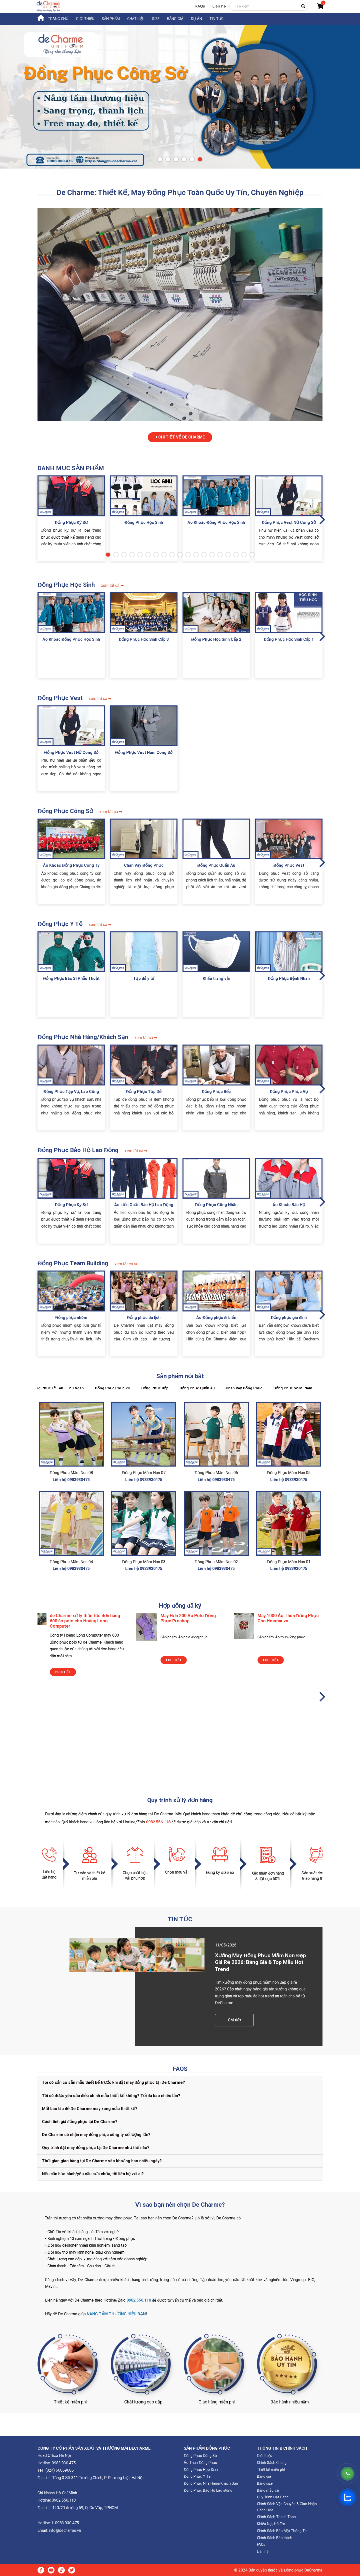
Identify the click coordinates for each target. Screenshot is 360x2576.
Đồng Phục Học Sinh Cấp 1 (289, 639)
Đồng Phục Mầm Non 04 (71, 1561)
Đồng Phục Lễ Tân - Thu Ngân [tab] (57, 1388)
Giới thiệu (264, 2456)
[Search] (269, 6)
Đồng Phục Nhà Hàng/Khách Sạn (211, 2483)
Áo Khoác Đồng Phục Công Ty (71, 865)
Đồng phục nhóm (71, 1317)
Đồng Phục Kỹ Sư (71, 522)
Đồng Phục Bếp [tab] (154, 1388)
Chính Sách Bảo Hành (274, 2538)
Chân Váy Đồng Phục (143, 865)
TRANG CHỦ (58, 19)
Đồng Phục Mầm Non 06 (216, 1472)
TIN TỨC (217, 19)
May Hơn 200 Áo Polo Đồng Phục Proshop (188, 1618)
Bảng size (265, 2483)
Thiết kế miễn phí (271, 2470)
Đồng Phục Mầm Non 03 (144, 1561)
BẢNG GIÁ (175, 19)
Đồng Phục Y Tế (197, 2476)
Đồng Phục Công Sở (200, 2456)
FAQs (200, 6)
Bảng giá (264, 2476)
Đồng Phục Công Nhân (216, 1204)
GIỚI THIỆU (85, 19)
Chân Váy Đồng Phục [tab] (244, 1388)
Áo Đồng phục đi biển (216, 1317)
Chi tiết (63, 1672)
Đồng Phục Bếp (216, 1091)
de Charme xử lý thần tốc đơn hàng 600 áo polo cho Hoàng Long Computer (85, 1621)
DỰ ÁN (196, 19)
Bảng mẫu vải (268, 2490)
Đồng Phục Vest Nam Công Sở (143, 752)
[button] (160, 159)
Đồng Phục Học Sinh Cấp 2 (216, 639)
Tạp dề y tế (143, 978)
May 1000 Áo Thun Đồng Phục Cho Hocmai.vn (288, 1618)
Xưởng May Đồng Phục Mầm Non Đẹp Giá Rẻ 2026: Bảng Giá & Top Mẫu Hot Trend (260, 1962)
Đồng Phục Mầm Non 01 (288, 1561)
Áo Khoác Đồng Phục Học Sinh (216, 522)
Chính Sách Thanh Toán (276, 2517)
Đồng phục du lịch (144, 1317)
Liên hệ (219, 6)
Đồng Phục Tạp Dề (144, 1091)
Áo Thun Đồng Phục (200, 2463)
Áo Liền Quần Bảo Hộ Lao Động (143, 1204)
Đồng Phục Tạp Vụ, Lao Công (71, 1091)
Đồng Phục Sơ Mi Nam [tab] (292, 1388)
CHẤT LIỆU (135, 19)
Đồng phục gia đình (289, 1317)
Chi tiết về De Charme (179, 437)
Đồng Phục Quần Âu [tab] (197, 1388)
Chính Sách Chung (271, 2463)
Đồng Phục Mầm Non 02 (216, 1561)
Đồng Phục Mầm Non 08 (71, 1472)
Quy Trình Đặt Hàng (272, 2497)
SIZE (156, 19)
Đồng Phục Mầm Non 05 (288, 1472)
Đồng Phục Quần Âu (216, 865)
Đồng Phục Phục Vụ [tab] (112, 1388)
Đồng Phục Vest (288, 865)
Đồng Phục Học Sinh (143, 522)
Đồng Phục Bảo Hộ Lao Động (208, 2490)
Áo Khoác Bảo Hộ (288, 1204)
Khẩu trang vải (216, 978)
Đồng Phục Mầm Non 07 (144, 1472)
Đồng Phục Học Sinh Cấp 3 (144, 639)
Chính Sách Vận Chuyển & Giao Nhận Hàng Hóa (287, 2507)
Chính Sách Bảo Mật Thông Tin (282, 2531)
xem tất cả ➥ (112, 585)
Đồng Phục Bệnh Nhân (289, 978)
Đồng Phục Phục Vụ (289, 1091)
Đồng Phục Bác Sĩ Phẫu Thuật (71, 978)
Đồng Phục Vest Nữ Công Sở (289, 522)
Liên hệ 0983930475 (71, 1479)
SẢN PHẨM (111, 19)
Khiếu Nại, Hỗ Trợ (271, 2524)
